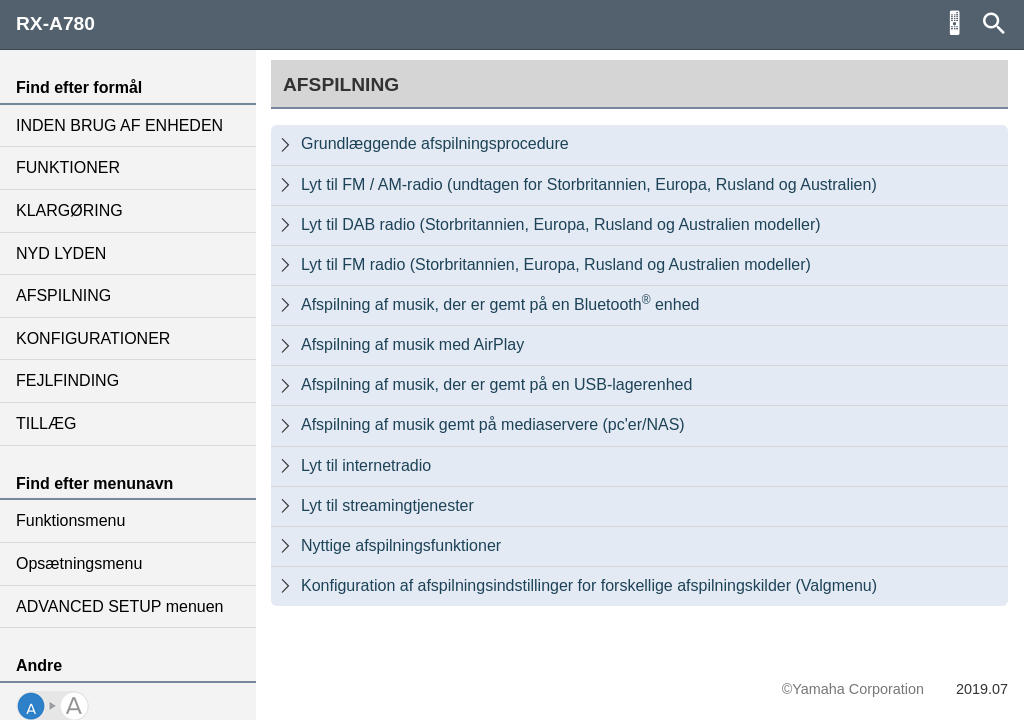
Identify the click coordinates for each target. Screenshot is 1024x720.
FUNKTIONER (68, 167)
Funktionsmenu (70, 520)
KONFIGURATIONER (93, 338)
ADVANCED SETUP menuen (119, 606)
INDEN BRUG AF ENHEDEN (119, 125)
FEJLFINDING (67, 380)
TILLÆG (46, 423)
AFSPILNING (63, 295)
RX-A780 (55, 23)
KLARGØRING (69, 210)
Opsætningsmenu (79, 563)
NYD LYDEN (61, 253)
